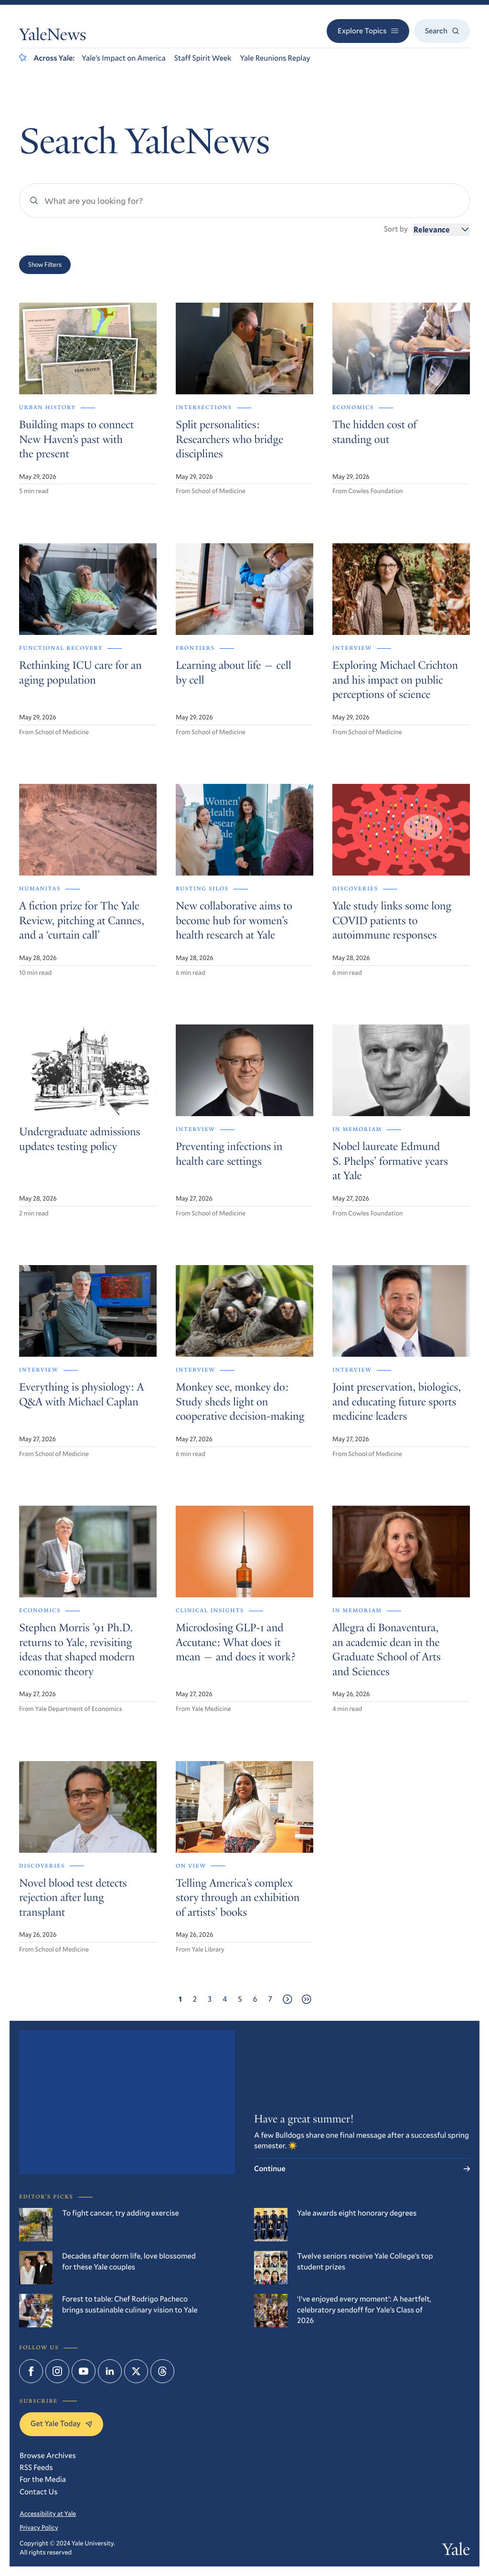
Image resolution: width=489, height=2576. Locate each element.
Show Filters (45, 264)
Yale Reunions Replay (275, 58)
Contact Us (38, 2492)
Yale (456, 2551)
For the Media (43, 2479)
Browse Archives (48, 2455)
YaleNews (52, 37)
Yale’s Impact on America (124, 58)
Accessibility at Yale (48, 2513)
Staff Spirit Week (203, 58)
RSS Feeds (36, 2467)
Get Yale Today (61, 2423)
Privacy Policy (39, 2527)
